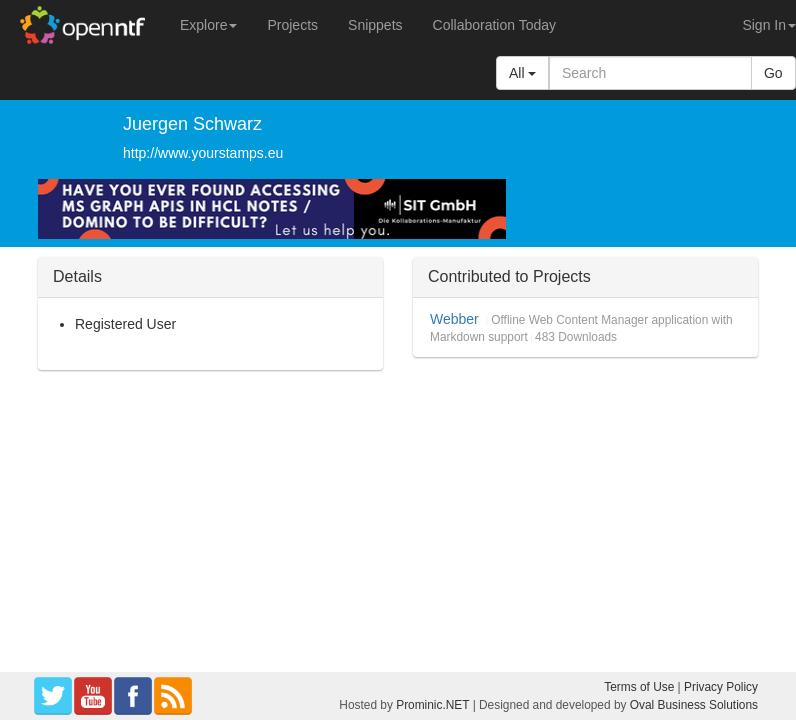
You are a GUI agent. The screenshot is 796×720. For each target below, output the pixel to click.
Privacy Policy (721, 687)
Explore (208, 25)
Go (773, 73)
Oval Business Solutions (694, 705)
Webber (454, 319)
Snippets (375, 25)
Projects (292, 25)
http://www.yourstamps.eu (203, 153)
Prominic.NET (432, 705)
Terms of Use (639, 687)
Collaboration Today (495, 25)
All (522, 73)
